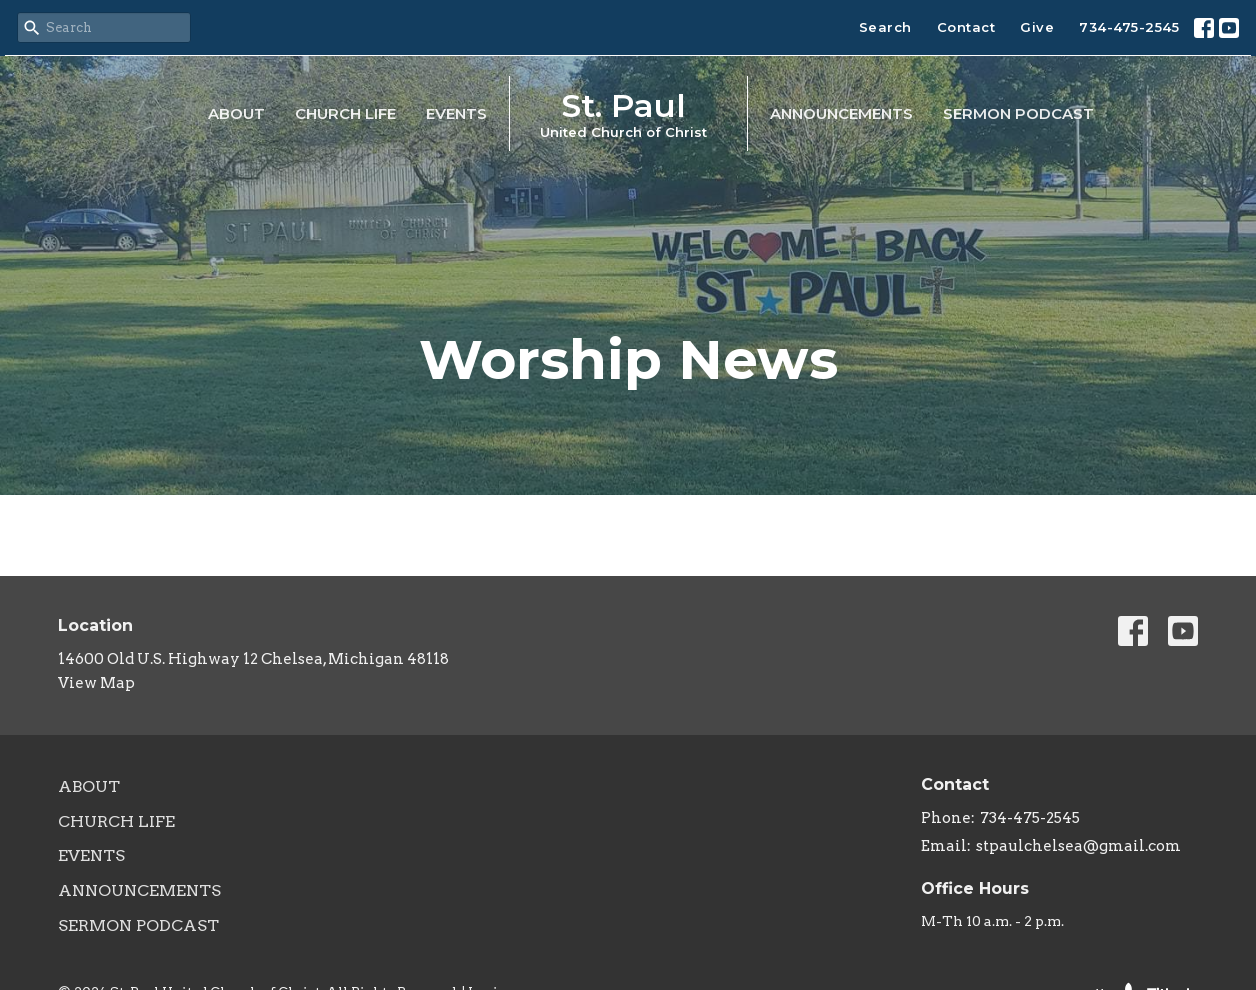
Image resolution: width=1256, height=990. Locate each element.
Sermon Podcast (1018, 113)
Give (1037, 27)
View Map (96, 683)
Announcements (841, 113)
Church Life (345, 113)
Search (885, 27)
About (236, 113)
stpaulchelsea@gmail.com (1078, 846)
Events (456, 113)
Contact (966, 27)
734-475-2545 (1129, 27)
